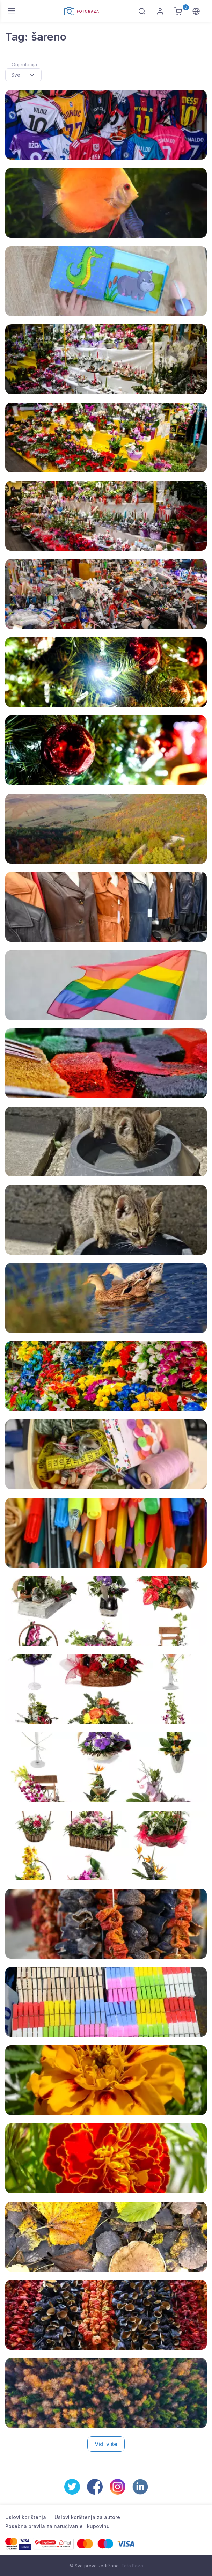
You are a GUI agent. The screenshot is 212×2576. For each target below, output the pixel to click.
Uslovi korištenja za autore (87, 2517)
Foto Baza (132, 2565)
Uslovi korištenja (25, 2517)
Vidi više (106, 2444)
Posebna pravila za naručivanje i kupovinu (57, 2526)
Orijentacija (24, 64)
